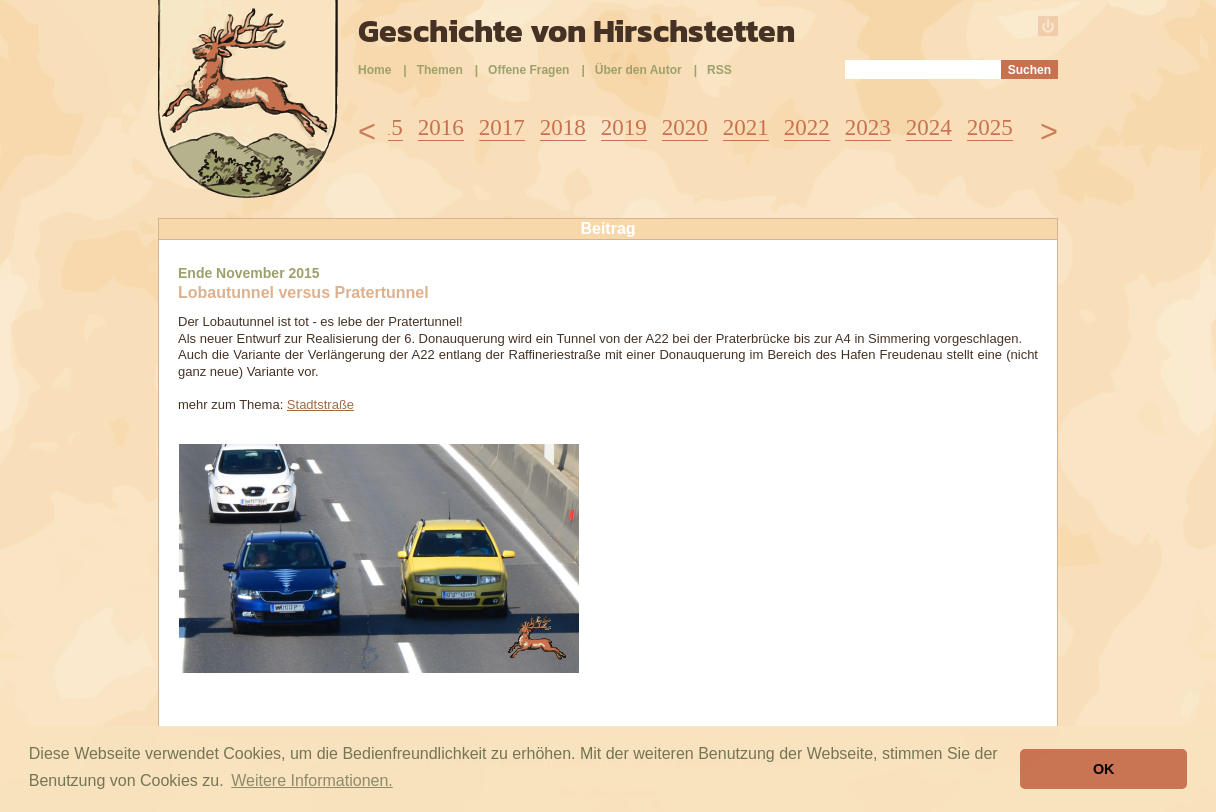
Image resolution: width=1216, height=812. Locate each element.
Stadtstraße (320, 404)
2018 (563, 127)
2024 (929, 127)
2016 (441, 127)
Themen (440, 70)
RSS (719, 70)
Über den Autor (638, 70)
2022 (807, 127)
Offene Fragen (528, 70)
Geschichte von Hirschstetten (576, 31)
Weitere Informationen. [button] (312, 780)
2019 (624, 127)
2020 (685, 127)
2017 (502, 127)
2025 (990, 127)
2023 (868, 127)
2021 (746, 127)
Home (374, 70)
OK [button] (1104, 769)
